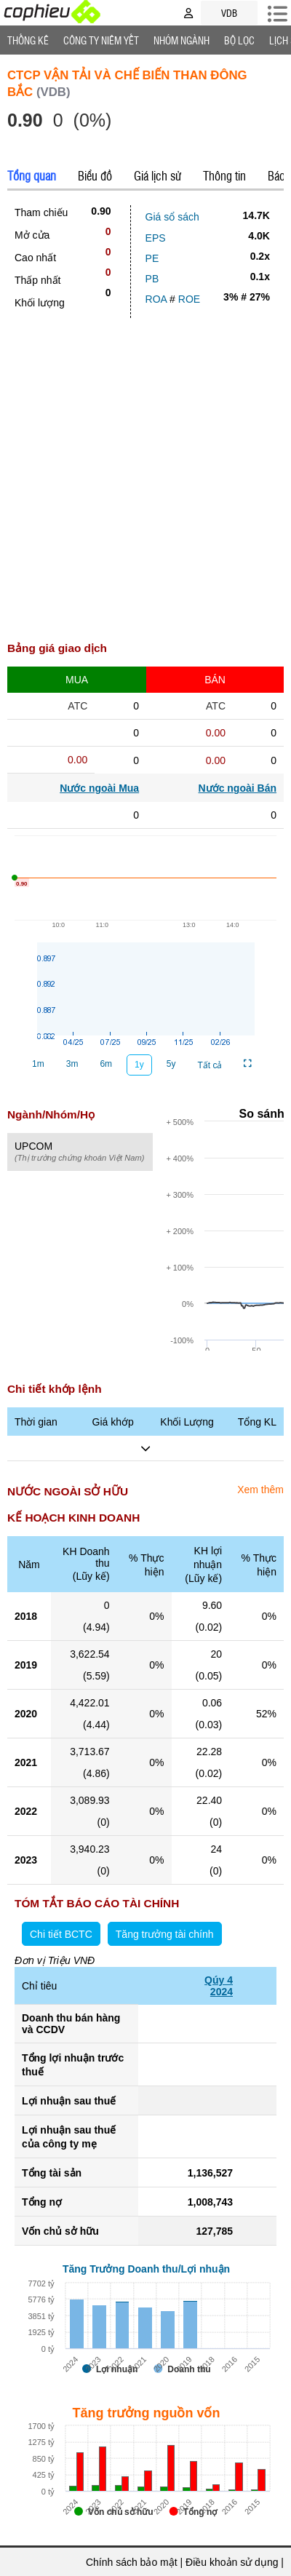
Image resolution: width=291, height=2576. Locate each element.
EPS (156, 238)
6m (106, 1064)
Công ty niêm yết (101, 40)
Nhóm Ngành (182, 40)
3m (72, 1064)
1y (139, 1065)
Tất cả (209, 1065)
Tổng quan (31, 175)
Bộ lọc (239, 40)
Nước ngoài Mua (99, 788)
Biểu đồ (95, 175)
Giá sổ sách (172, 217)
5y (171, 1064)
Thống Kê (28, 40)
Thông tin (224, 175)
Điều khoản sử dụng (232, 2562)
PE (152, 258)
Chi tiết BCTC (61, 1934)
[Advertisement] (145, 483)
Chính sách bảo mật (132, 2562)
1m (38, 1064)
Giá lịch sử (157, 175)
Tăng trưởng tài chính (165, 1934)
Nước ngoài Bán (237, 788)
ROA (156, 299)
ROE (189, 299)
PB (152, 279)
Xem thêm (260, 1489)
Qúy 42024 (218, 1985)
